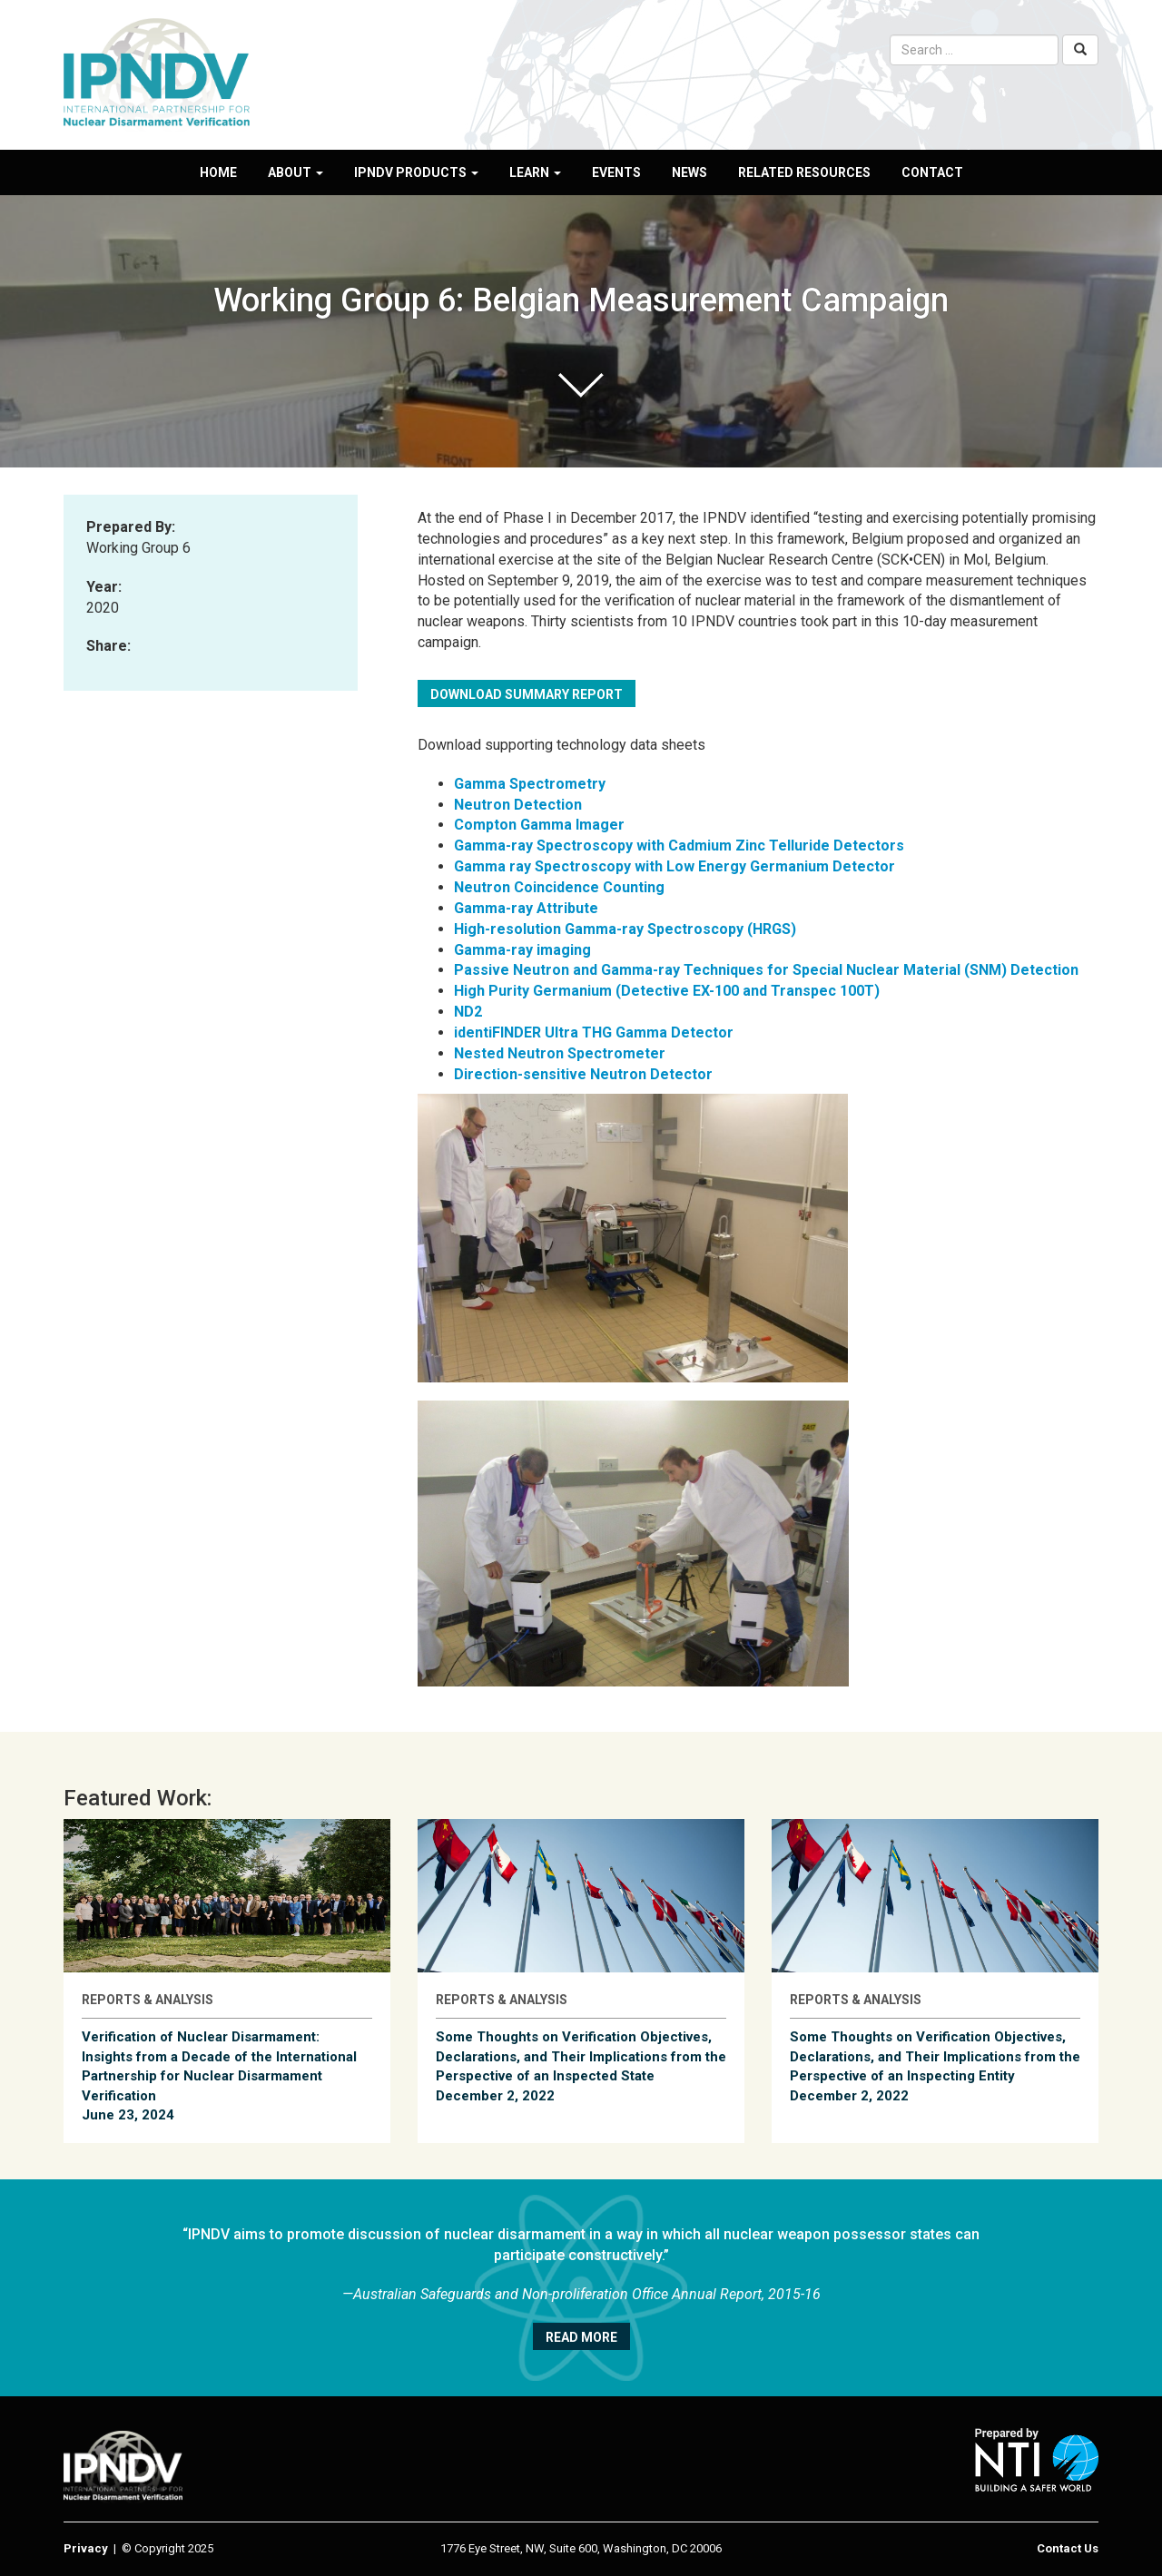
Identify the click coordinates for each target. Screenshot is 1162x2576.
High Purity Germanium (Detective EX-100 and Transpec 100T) (667, 990)
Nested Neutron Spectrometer (559, 1053)
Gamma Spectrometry (530, 783)
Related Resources (804, 172)
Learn (535, 172)
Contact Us (1067, 2548)
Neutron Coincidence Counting (559, 887)
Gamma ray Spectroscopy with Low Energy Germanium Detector (674, 866)
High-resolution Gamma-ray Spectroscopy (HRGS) (625, 929)
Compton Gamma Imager (539, 824)
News (689, 172)
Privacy (86, 2548)
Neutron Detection (518, 804)
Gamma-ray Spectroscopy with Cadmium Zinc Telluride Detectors (679, 845)
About (295, 172)
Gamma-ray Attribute (526, 908)
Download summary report (526, 694)
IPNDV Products (416, 172)
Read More (581, 2337)
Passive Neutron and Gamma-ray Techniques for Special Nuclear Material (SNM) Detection (766, 969)
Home (218, 172)
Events (616, 172)
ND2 (468, 1011)
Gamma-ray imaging (522, 950)
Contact (932, 172)
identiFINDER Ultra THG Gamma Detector (594, 1032)
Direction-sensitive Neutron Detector (583, 1074)
